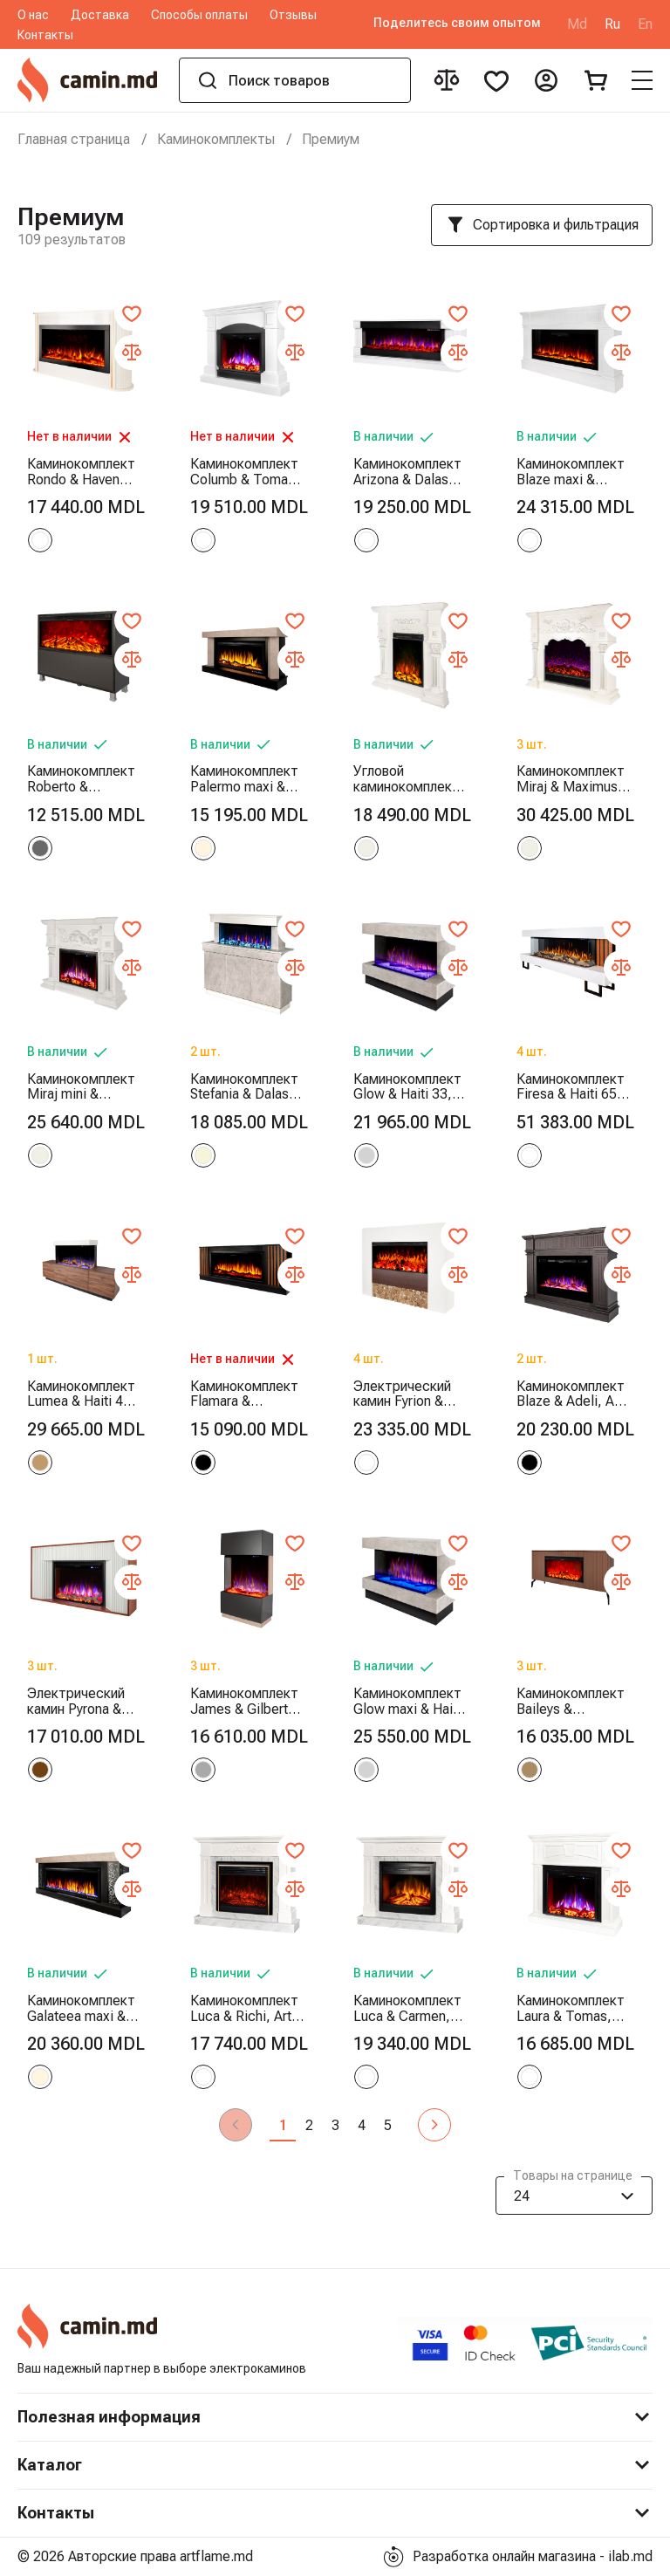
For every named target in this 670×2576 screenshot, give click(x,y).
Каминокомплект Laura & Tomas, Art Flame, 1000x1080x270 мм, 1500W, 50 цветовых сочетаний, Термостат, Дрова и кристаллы (570, 2008)
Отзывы (293, 15)
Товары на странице (572, 2176)
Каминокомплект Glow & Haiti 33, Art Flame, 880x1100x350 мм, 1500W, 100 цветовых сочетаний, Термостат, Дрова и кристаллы (407, 1087)
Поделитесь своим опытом (457, 23)
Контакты (45, 35)
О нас (33, 15)
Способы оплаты (199, 15)
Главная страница (73, 139)
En (645, 24)
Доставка (100, 15)
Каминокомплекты (216, 139)
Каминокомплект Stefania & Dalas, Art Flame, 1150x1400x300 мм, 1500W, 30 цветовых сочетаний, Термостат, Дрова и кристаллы (244, 1087)
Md (577, 24)
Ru (612, 24)
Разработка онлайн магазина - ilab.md (518, 2556)
